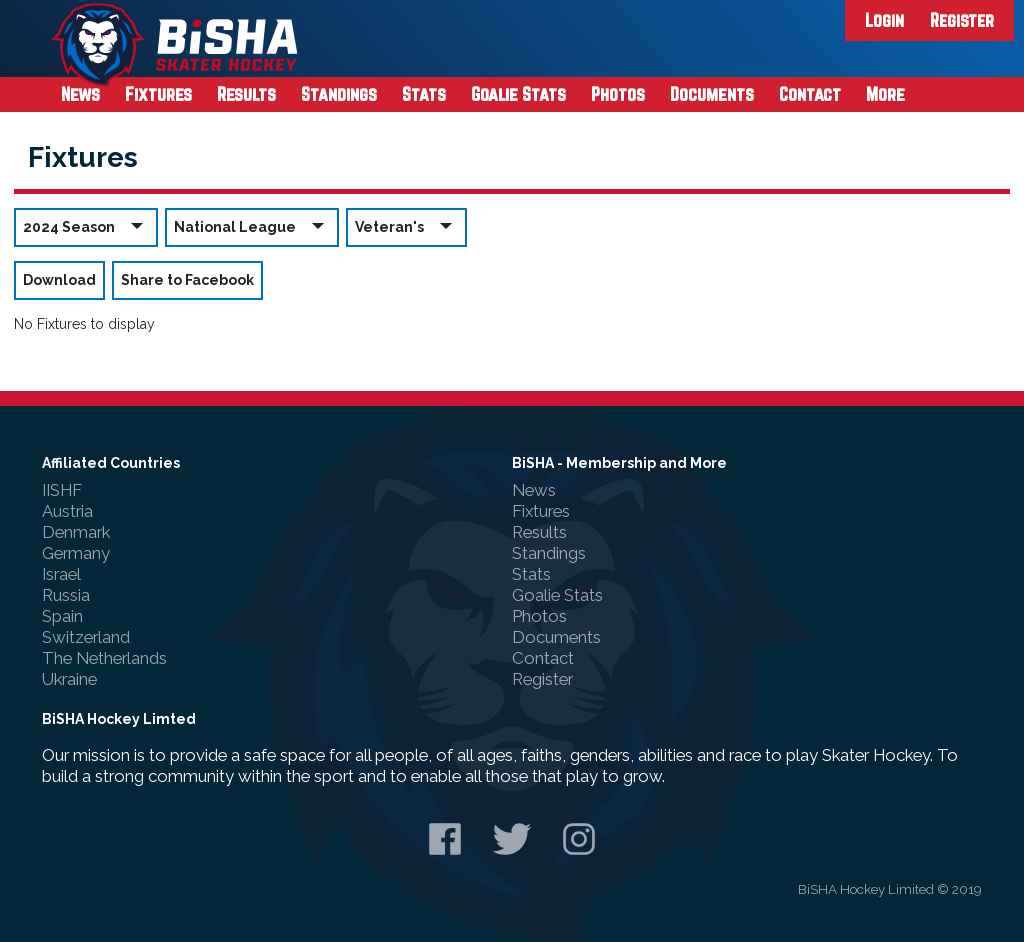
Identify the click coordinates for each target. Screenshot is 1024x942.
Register (962, 20)
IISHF (62, 490)
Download (59, 280)
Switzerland (86, 637)
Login (884, 20)
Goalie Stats (518, 94)
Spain (62, 616)
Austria (67, 511)
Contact (810, 94)
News (80, 94)
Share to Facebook (187, 280)
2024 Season (86, 226)
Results (246, 94)
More (885, 94)
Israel (61, 574)
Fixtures (158, 94)
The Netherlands (104, 658)
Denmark (76, 532)
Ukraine (69, 679)
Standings (339, 94)
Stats (424, 94)
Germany (76, 553)
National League (252, 226)
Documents (712, 94)
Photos (618, 94)
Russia (66, 595)
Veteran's (406, 226)
